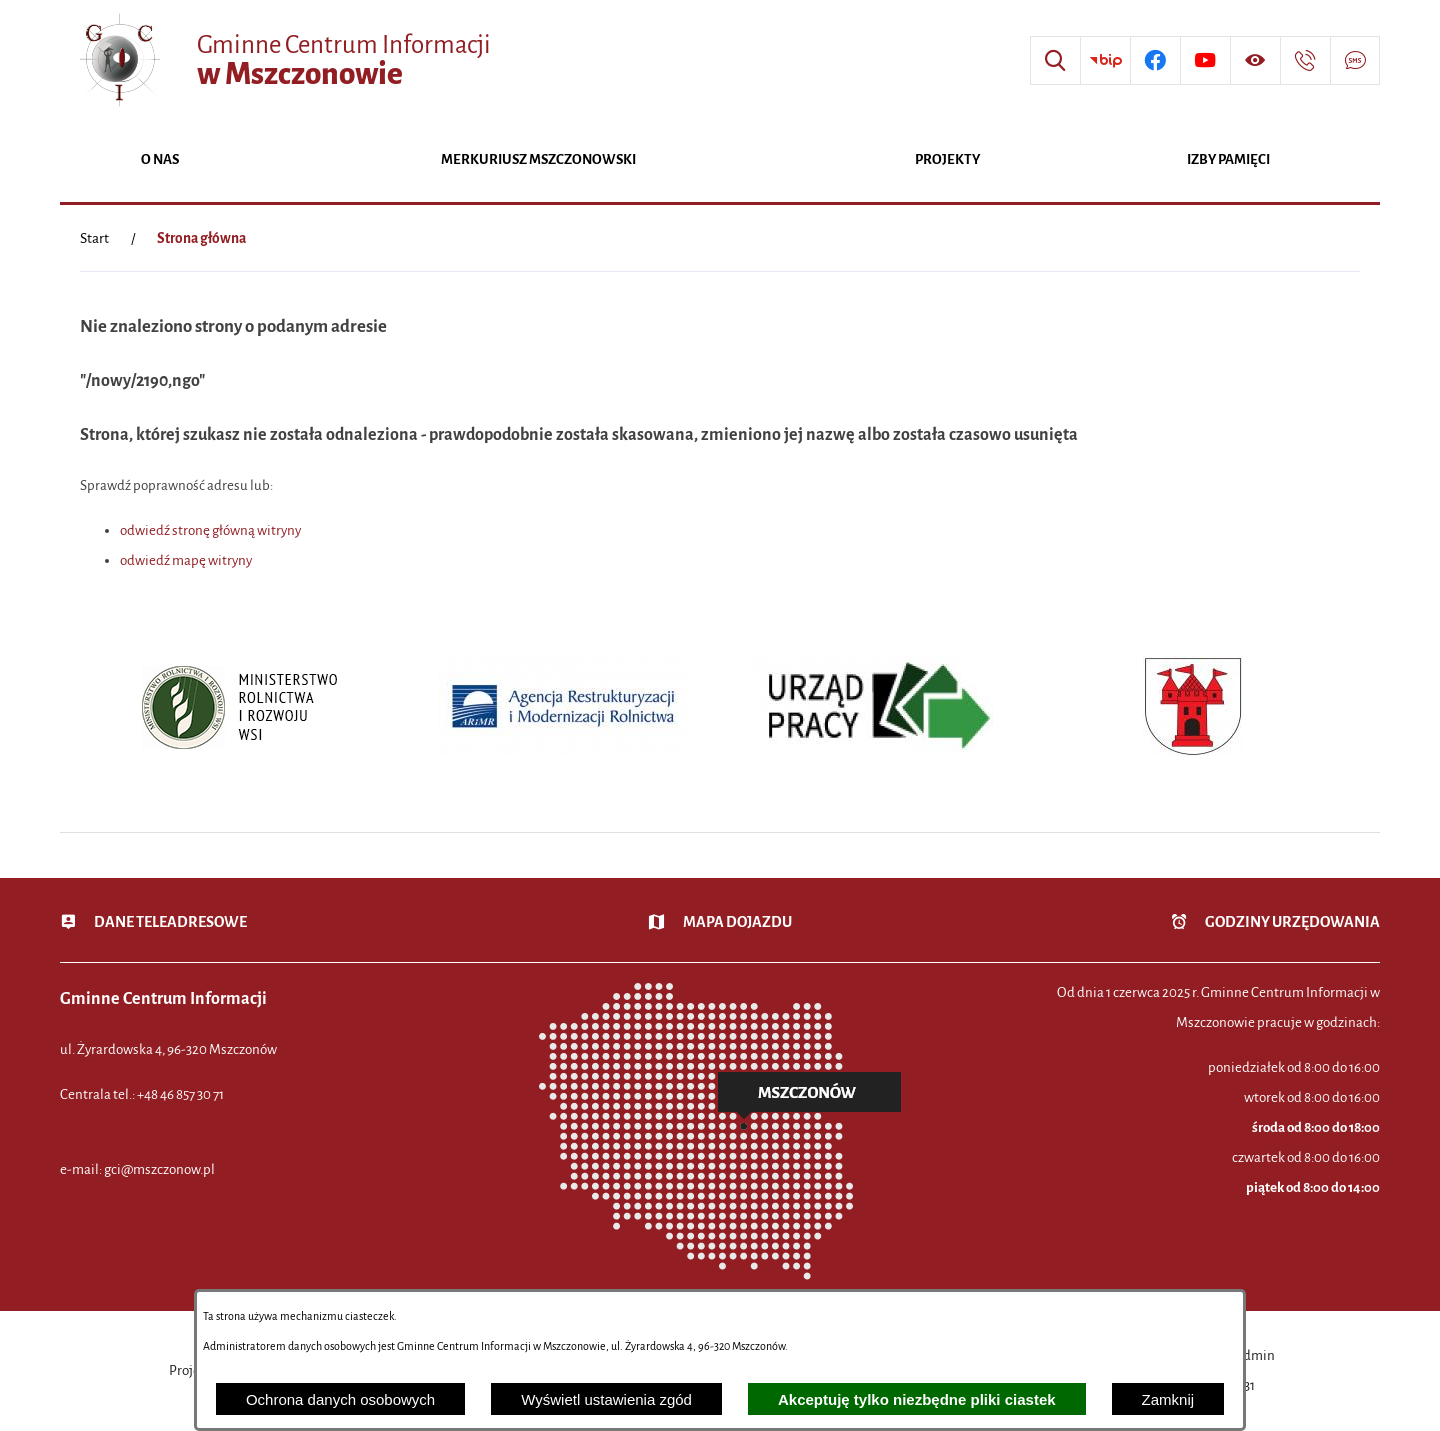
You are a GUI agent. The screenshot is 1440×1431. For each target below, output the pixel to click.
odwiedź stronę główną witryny (210, 530)
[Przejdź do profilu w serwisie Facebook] (1155, 61)
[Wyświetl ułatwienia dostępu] (1255, 61)
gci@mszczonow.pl (159, 1169)
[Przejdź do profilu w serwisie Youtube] (1205, 61)
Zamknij (1168, 1399)
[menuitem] (160, 161)
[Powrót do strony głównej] (94, 239)
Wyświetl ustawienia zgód (606, 1399)
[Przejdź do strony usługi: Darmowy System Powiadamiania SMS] (1355, 61)
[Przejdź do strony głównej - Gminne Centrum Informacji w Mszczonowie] (283, 60)
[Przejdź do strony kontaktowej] (1305, 61)
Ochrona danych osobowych (340, 1399)
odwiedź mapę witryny (186, 560)
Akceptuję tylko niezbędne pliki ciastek (917, 1399)
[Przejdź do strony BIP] (1105, 61)
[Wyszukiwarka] (1055, 61)
